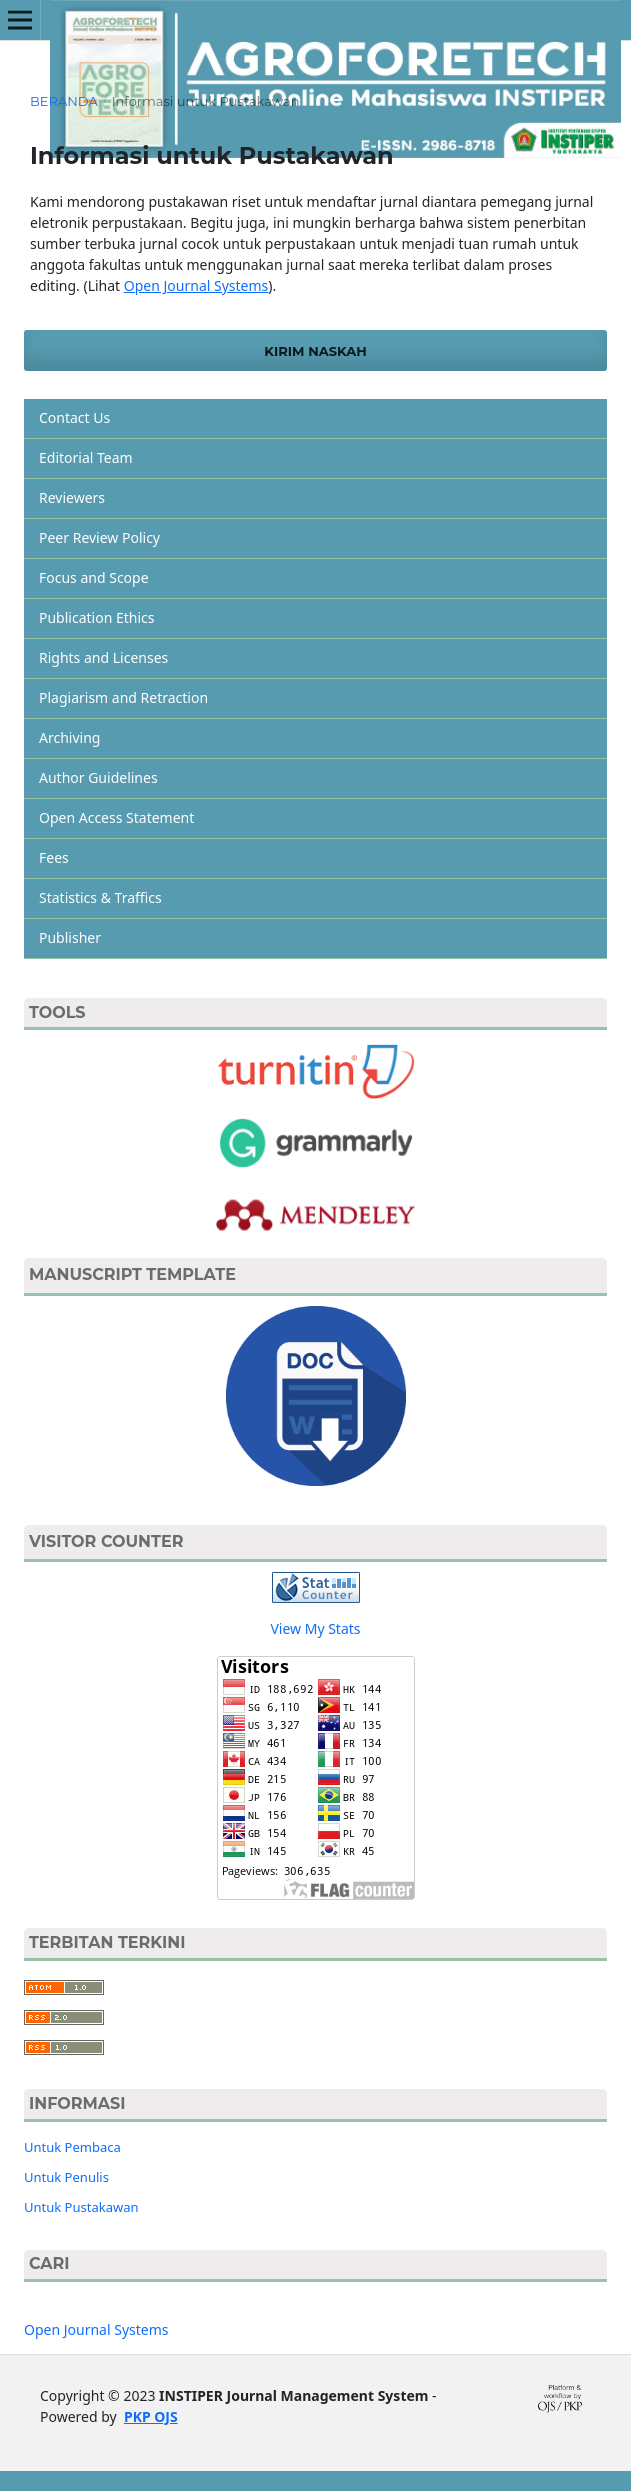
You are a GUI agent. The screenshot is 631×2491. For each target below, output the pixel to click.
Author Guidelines (98, 777)
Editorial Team (86, 457)
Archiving (69, 737)
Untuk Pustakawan (81, 2207)
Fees (54, 857)
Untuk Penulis (66, 2177)
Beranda (64, 101)
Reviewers (72, 497)
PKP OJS (151, 2416)
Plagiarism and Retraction (123, 697)
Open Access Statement (116, 817)
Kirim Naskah (315, 351)
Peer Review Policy (99, 537)
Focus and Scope (94, 577)
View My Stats (315, 1628)
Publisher (70, 937)
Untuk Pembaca (72, 2147)
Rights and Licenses (103, 657)
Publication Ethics (97, 617)
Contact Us (74, 417)
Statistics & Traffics (100, 897)
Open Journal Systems (196, 285)
